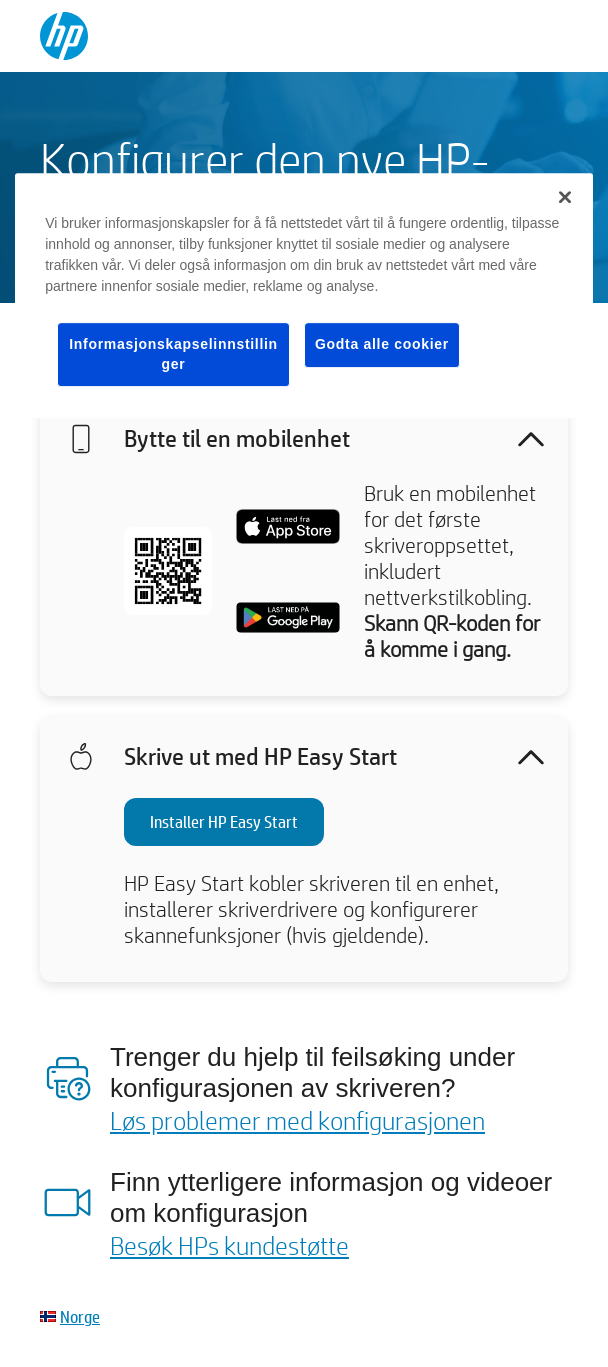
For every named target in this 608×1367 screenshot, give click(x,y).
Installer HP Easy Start (224, 821)
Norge (80, 1316)
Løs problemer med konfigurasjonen (297, 1120)
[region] (304, 295)
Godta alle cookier (382, 344)
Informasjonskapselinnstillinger (173, 354)
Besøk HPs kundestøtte (229, 1245)
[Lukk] (565, 197)
